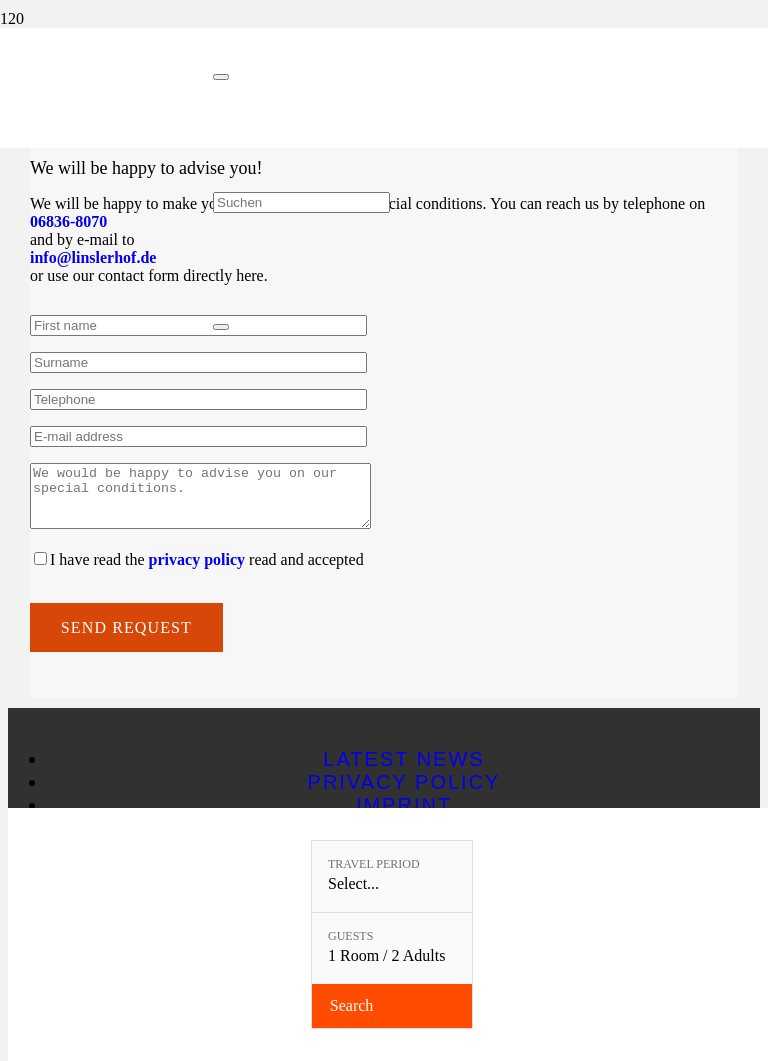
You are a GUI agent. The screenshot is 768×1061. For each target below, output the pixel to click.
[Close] (221, 77)
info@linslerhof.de (93, 257)
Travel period (374, 864)
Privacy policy (404, 794)
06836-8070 (68, 221)
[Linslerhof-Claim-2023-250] (106, 127)
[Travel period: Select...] (392, 876)
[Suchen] (301, 202)
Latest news (403, 771)
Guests (350, 936)
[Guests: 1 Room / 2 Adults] (392, 948)
